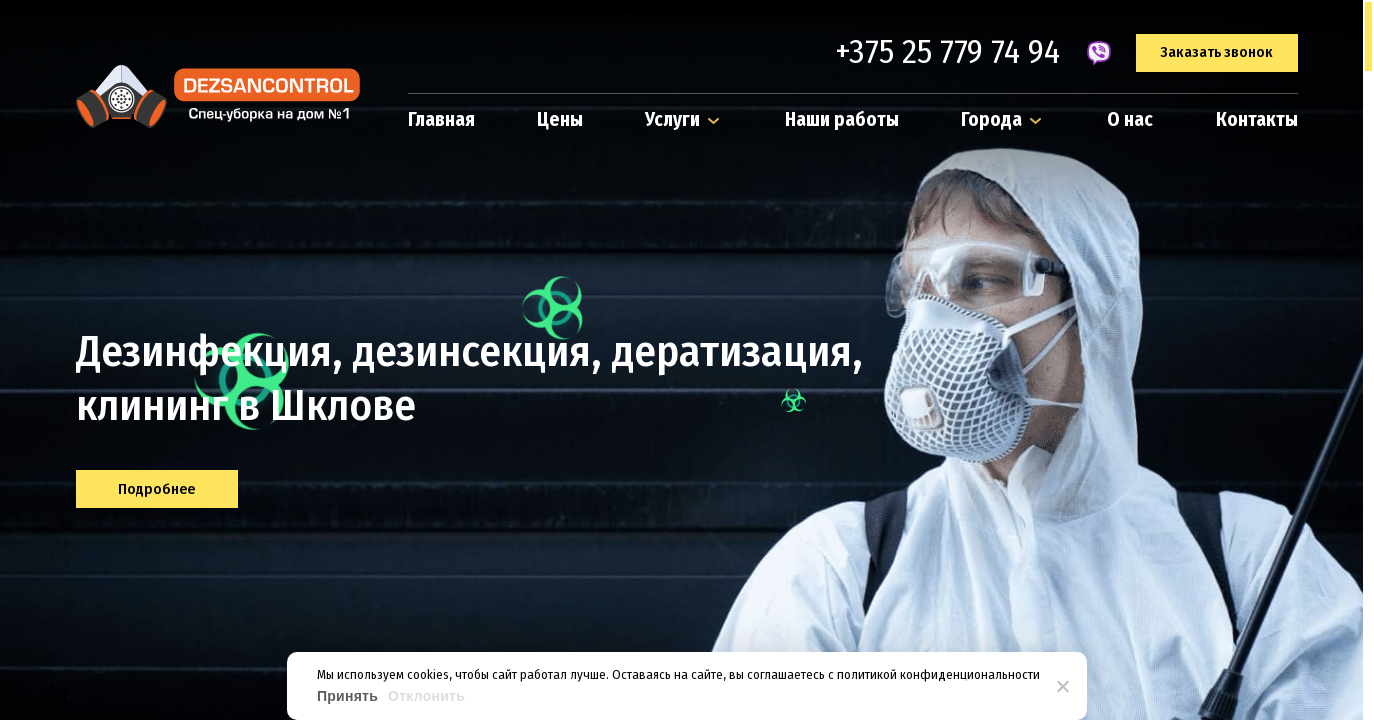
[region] (687, 360)
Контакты (1257, 119)
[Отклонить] (1062, 686)
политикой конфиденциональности (938, 674)
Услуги (684, 119)
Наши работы (842, 119)
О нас (1130, 119)
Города (1003, 119)
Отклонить (426, 696)
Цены (560, 119)
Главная (441, 119)
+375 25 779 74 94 (947, 53)
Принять (347, 696)
